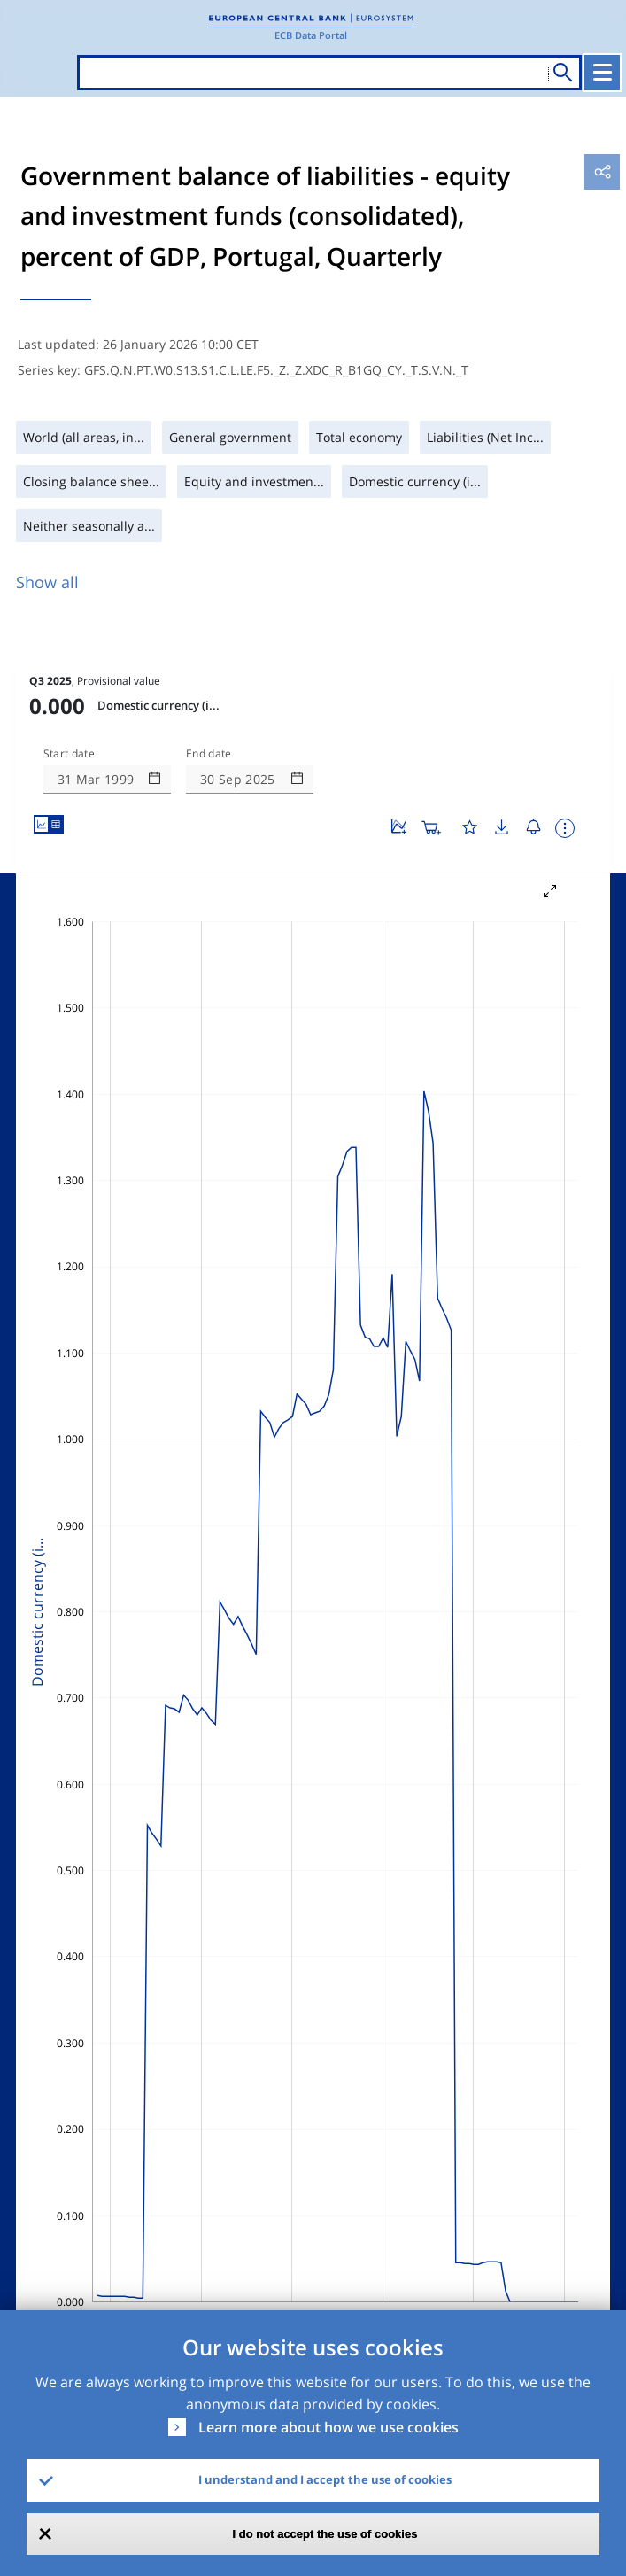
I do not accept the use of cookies (325, 2534)
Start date (69, 754)
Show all (47, 582)
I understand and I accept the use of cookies (325, 2479)
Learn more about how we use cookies (328, 2427)
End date (209, 754)
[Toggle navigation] (602, 72)
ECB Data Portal (310, 35)
